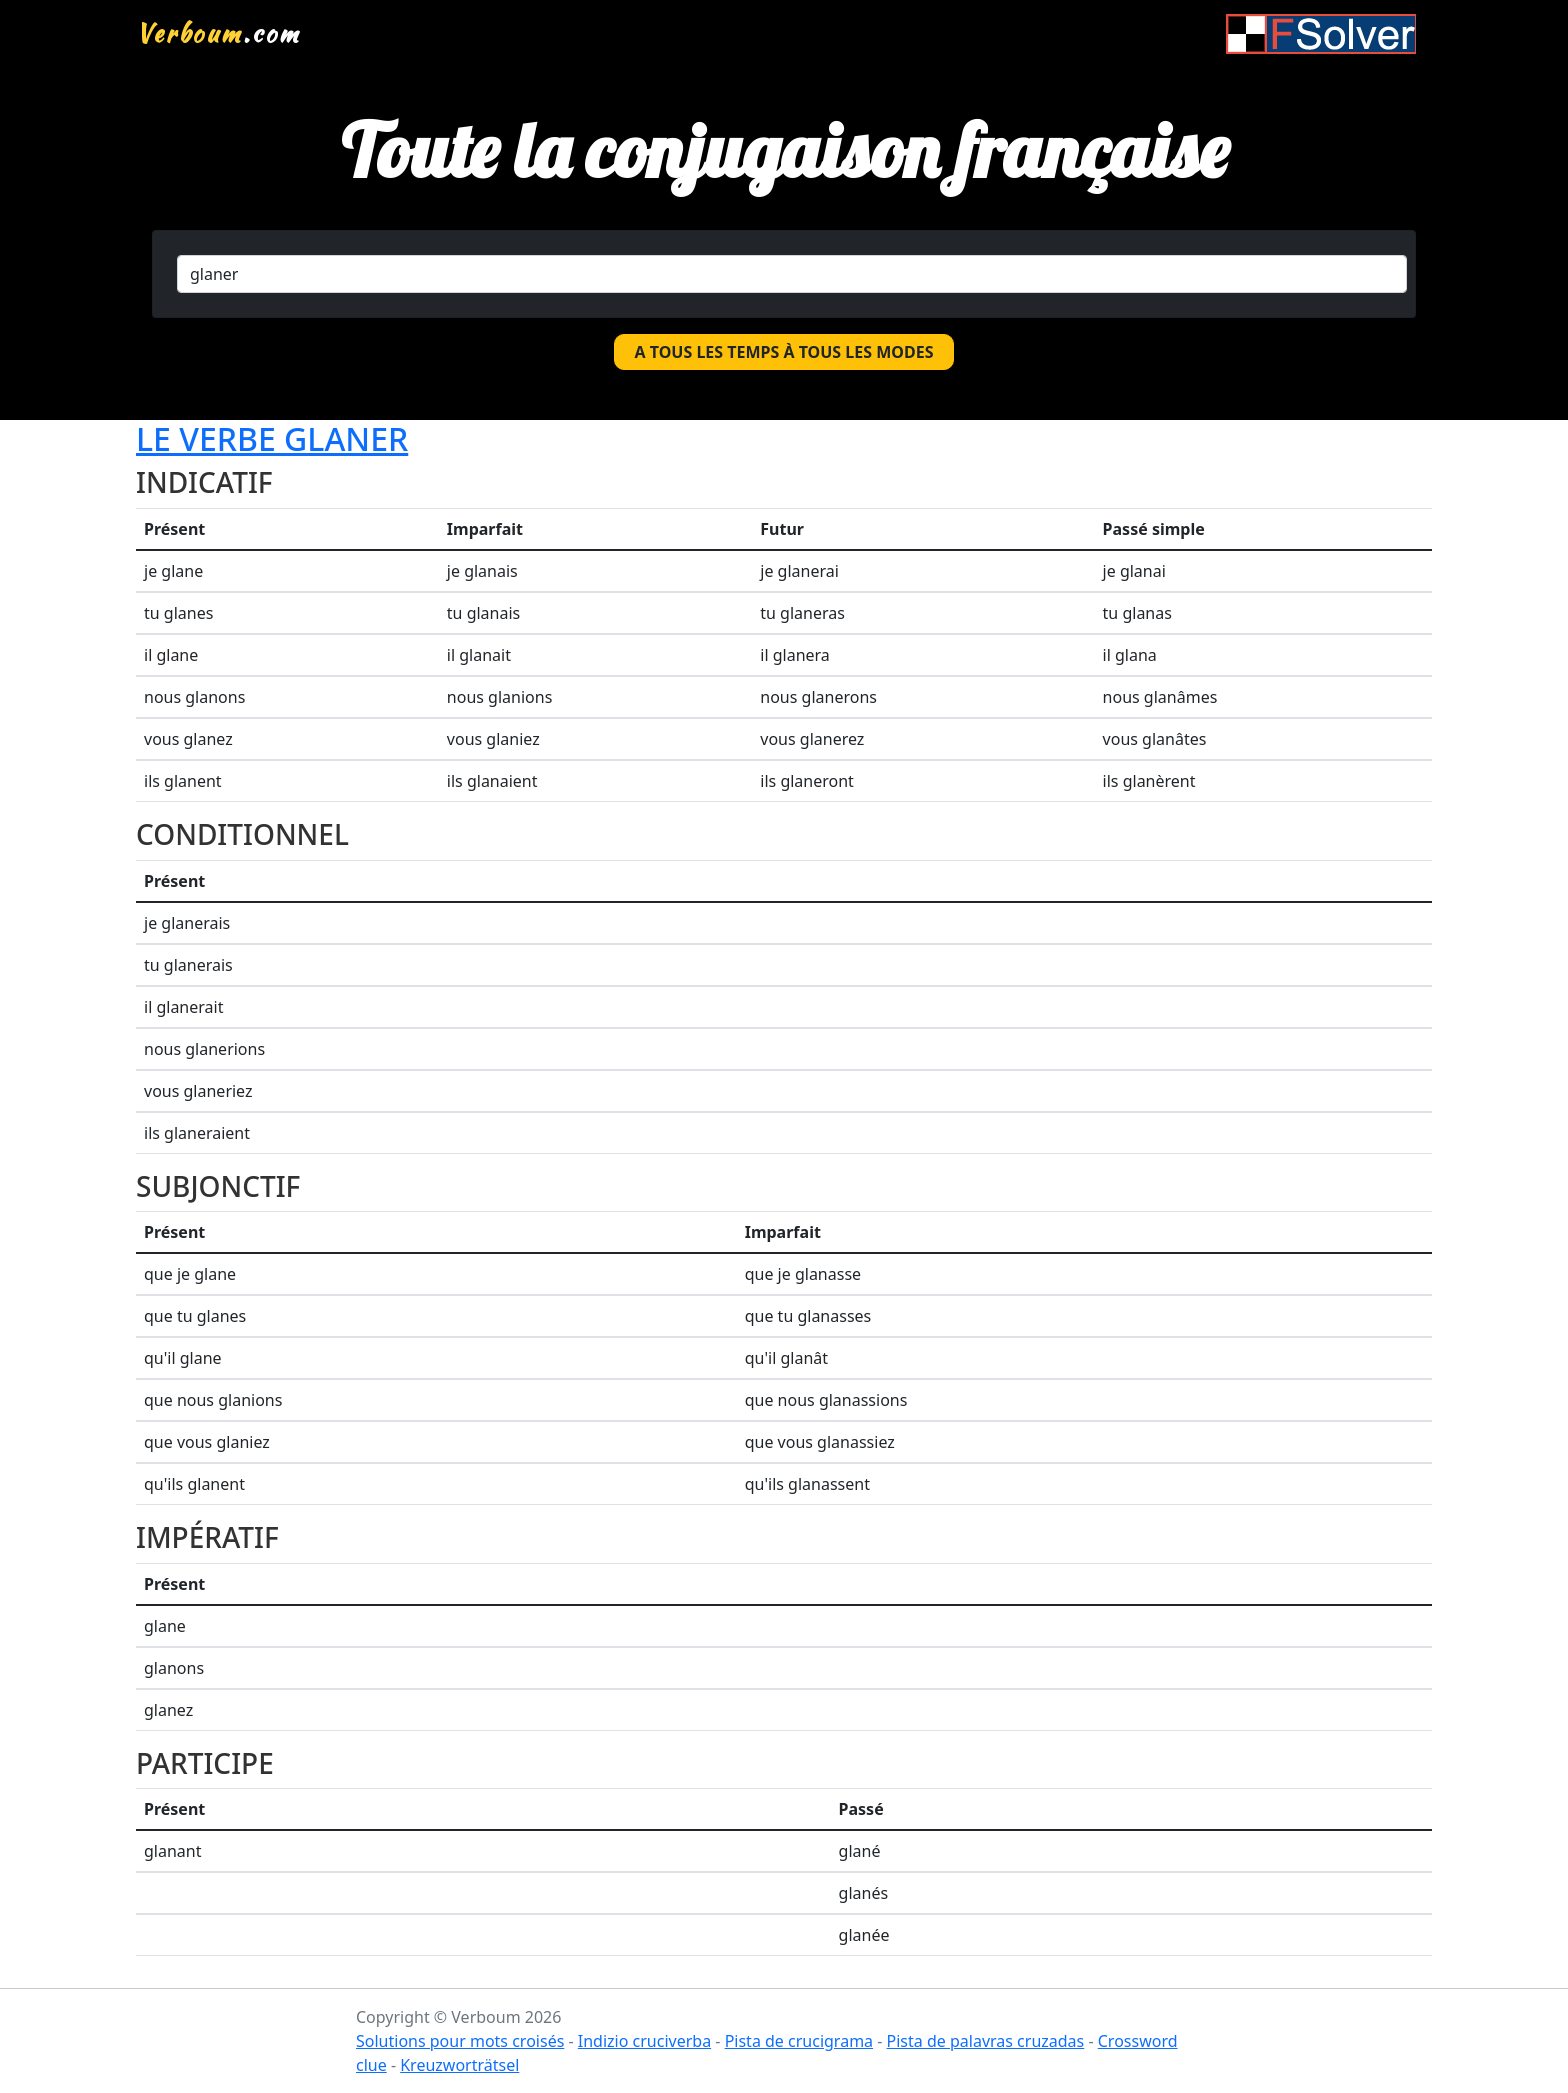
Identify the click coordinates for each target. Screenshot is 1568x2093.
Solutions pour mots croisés (460, 2041)
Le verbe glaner (272, 438)
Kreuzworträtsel (459, 2065)
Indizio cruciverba (644, 2041)
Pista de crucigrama (799, 2041)
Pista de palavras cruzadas (986, 2041)
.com (218, 33)
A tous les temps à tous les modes (784, 352)
